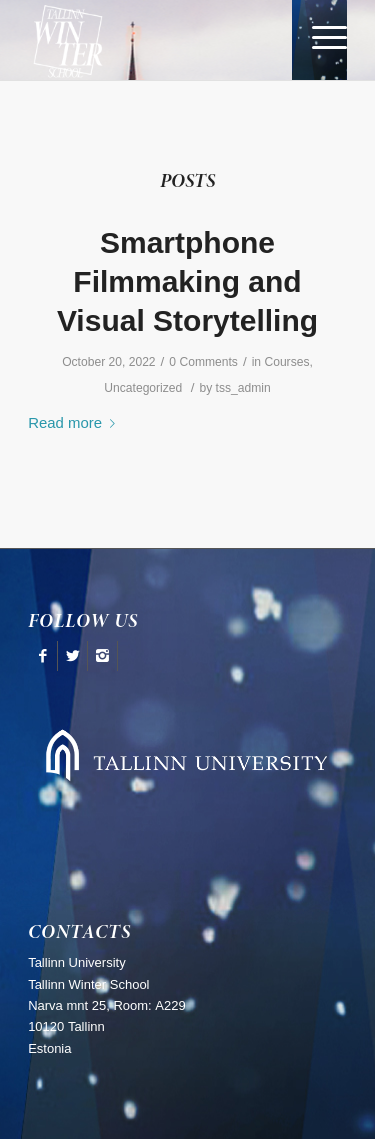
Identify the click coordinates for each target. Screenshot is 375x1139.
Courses (286, 362)
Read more (75, 422)
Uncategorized (143, 388)
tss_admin (243, 388)
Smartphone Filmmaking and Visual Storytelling (187, 281)
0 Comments (203, 362)
